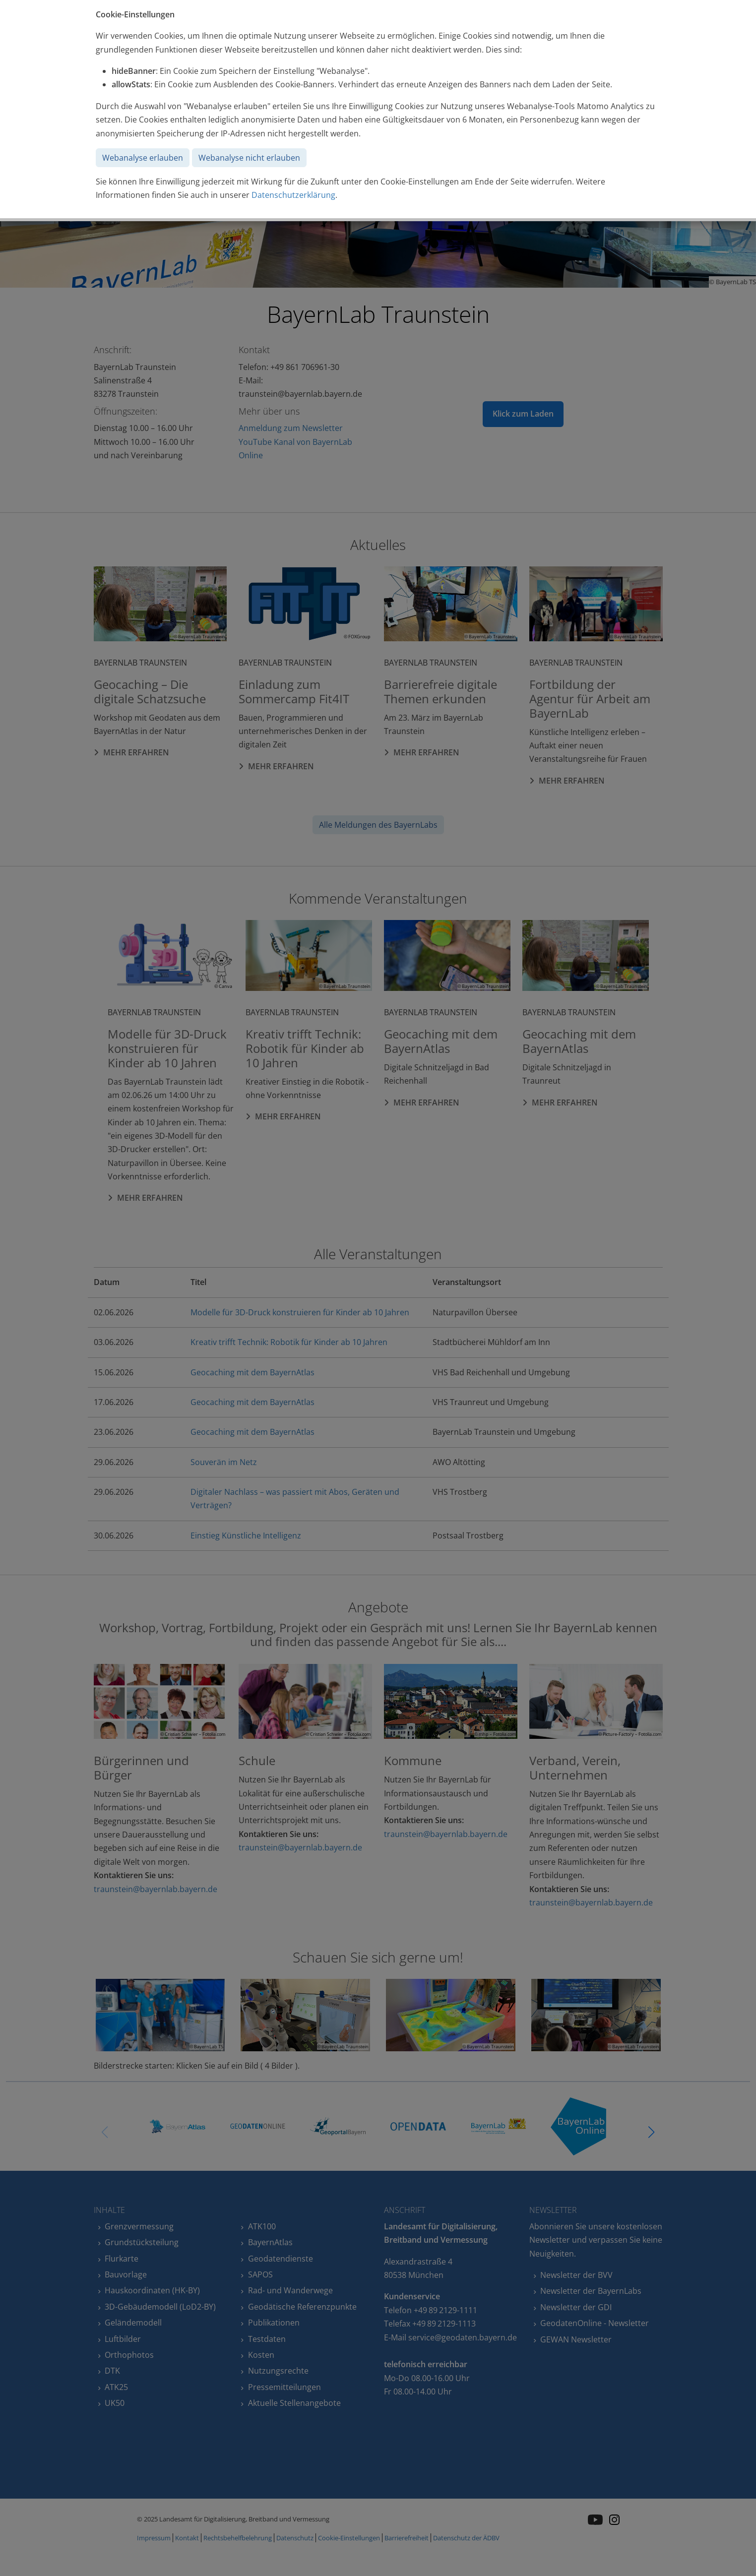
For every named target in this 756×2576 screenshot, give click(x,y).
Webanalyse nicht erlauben (249, 157)
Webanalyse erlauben (142, 157)
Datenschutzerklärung (293, 194)
